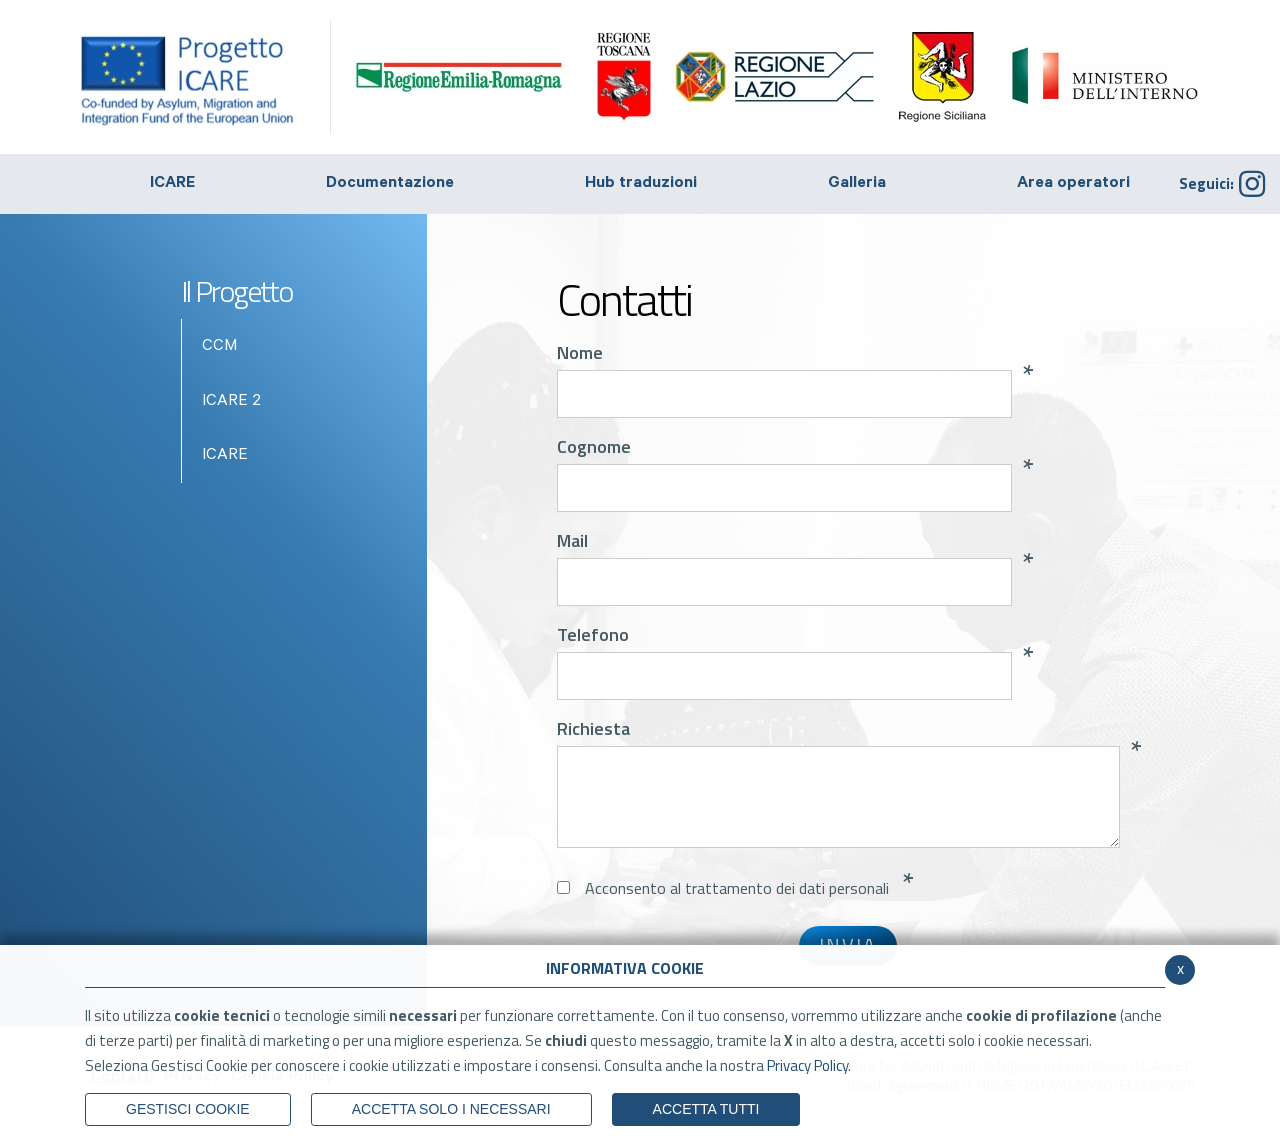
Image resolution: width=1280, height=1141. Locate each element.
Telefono (593, 635)
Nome (580, 353)
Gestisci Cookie (188, 1109)
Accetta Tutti (706, 1109)
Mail (572, 541)
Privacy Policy (807, 1065)
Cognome (594, 447)
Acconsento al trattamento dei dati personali (737, 888)
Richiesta (593, 729)
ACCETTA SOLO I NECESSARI (451, 1109)
